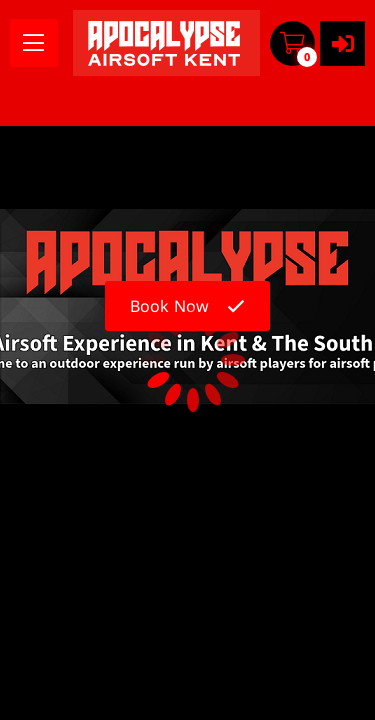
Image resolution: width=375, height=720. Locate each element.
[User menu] (342, 43)
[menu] (34, 43)
